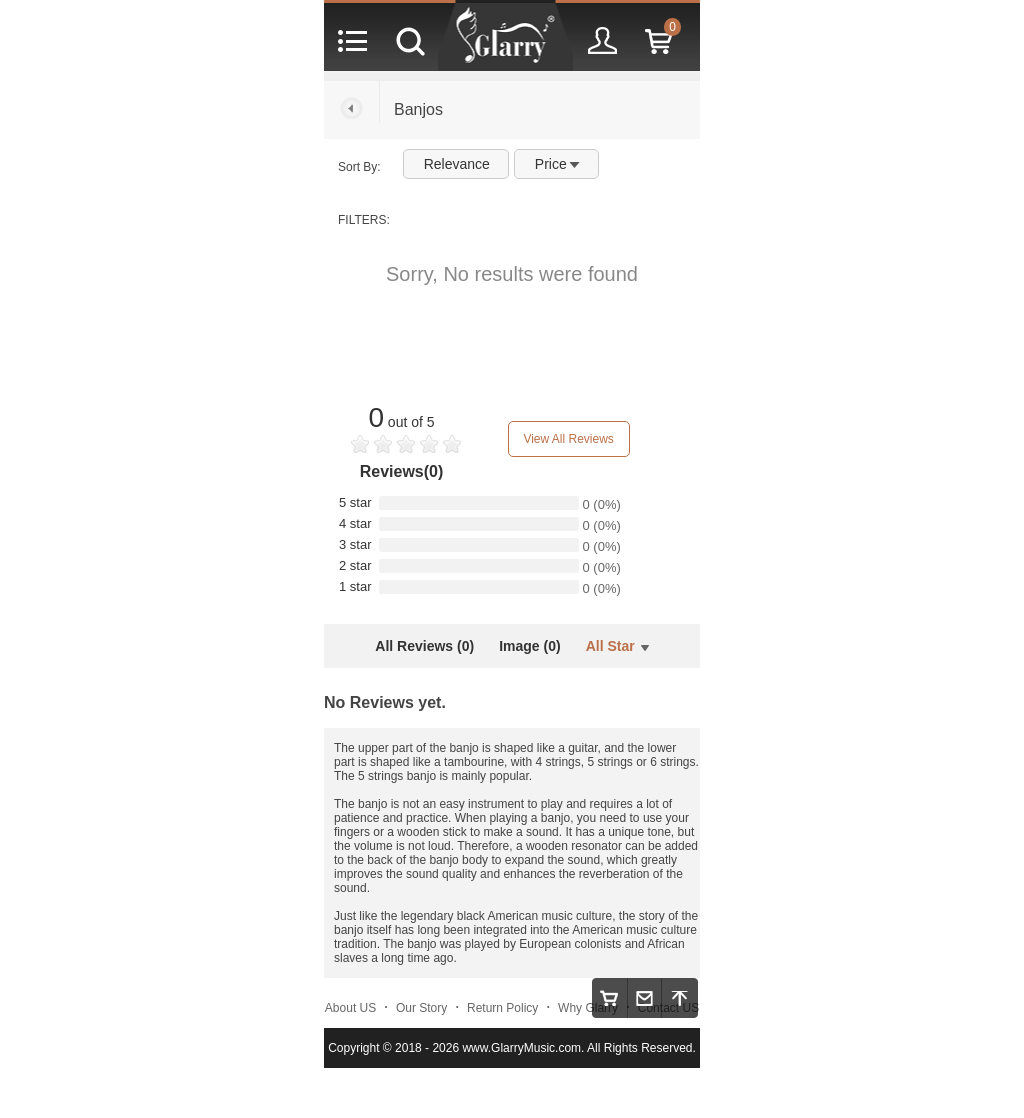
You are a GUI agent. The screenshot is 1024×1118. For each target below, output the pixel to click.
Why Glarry (588, 1008)
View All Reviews (568, 439)
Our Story (421, 1008)
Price (557, 164)
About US (350, 1008)
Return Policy (502, 1008)
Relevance (457, 164)
